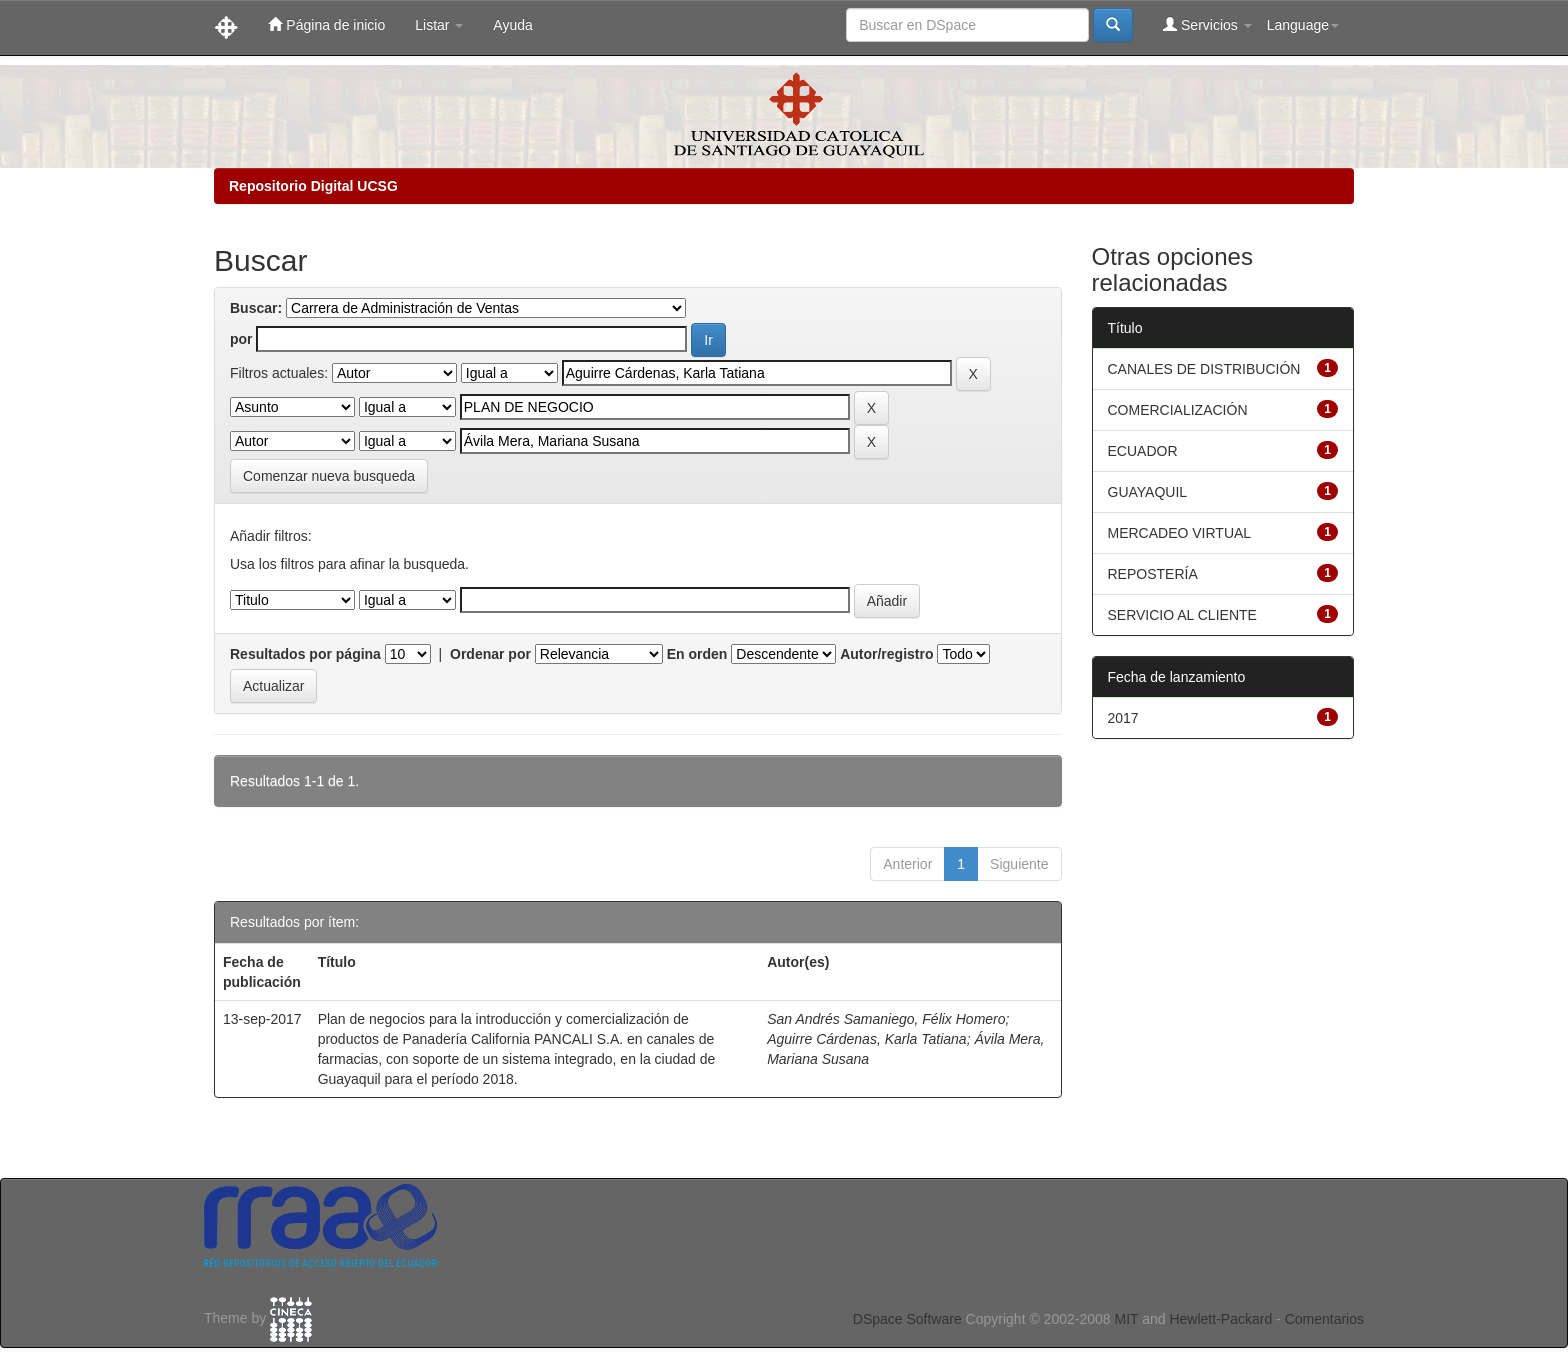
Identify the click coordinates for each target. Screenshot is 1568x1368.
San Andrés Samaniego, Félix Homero (886, 1019)
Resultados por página (305, 654)
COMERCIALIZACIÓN (1178, 410)
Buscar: (256, 308)
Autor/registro (886, 654)
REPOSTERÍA (1153, 574)
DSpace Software (907, 1319)
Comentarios (1324, 1319)
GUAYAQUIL (1148, 492)
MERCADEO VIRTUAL (1180, 533)
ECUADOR (1143, 451)
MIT (1126, 1319)
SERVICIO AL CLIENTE (1182, 615)
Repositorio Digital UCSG (313, 186)
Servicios (1207, 24)
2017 (1123, 718)
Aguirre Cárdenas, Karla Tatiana (867, 1039)
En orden (697, 654)
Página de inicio (326, 24)
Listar (439, 25)
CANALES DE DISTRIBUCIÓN (1204, 369)
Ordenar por (490, 654)
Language (1303, 25)
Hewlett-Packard (1220, 1319)
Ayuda (512, 25)
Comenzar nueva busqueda (329, 476)
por (241, 339)
